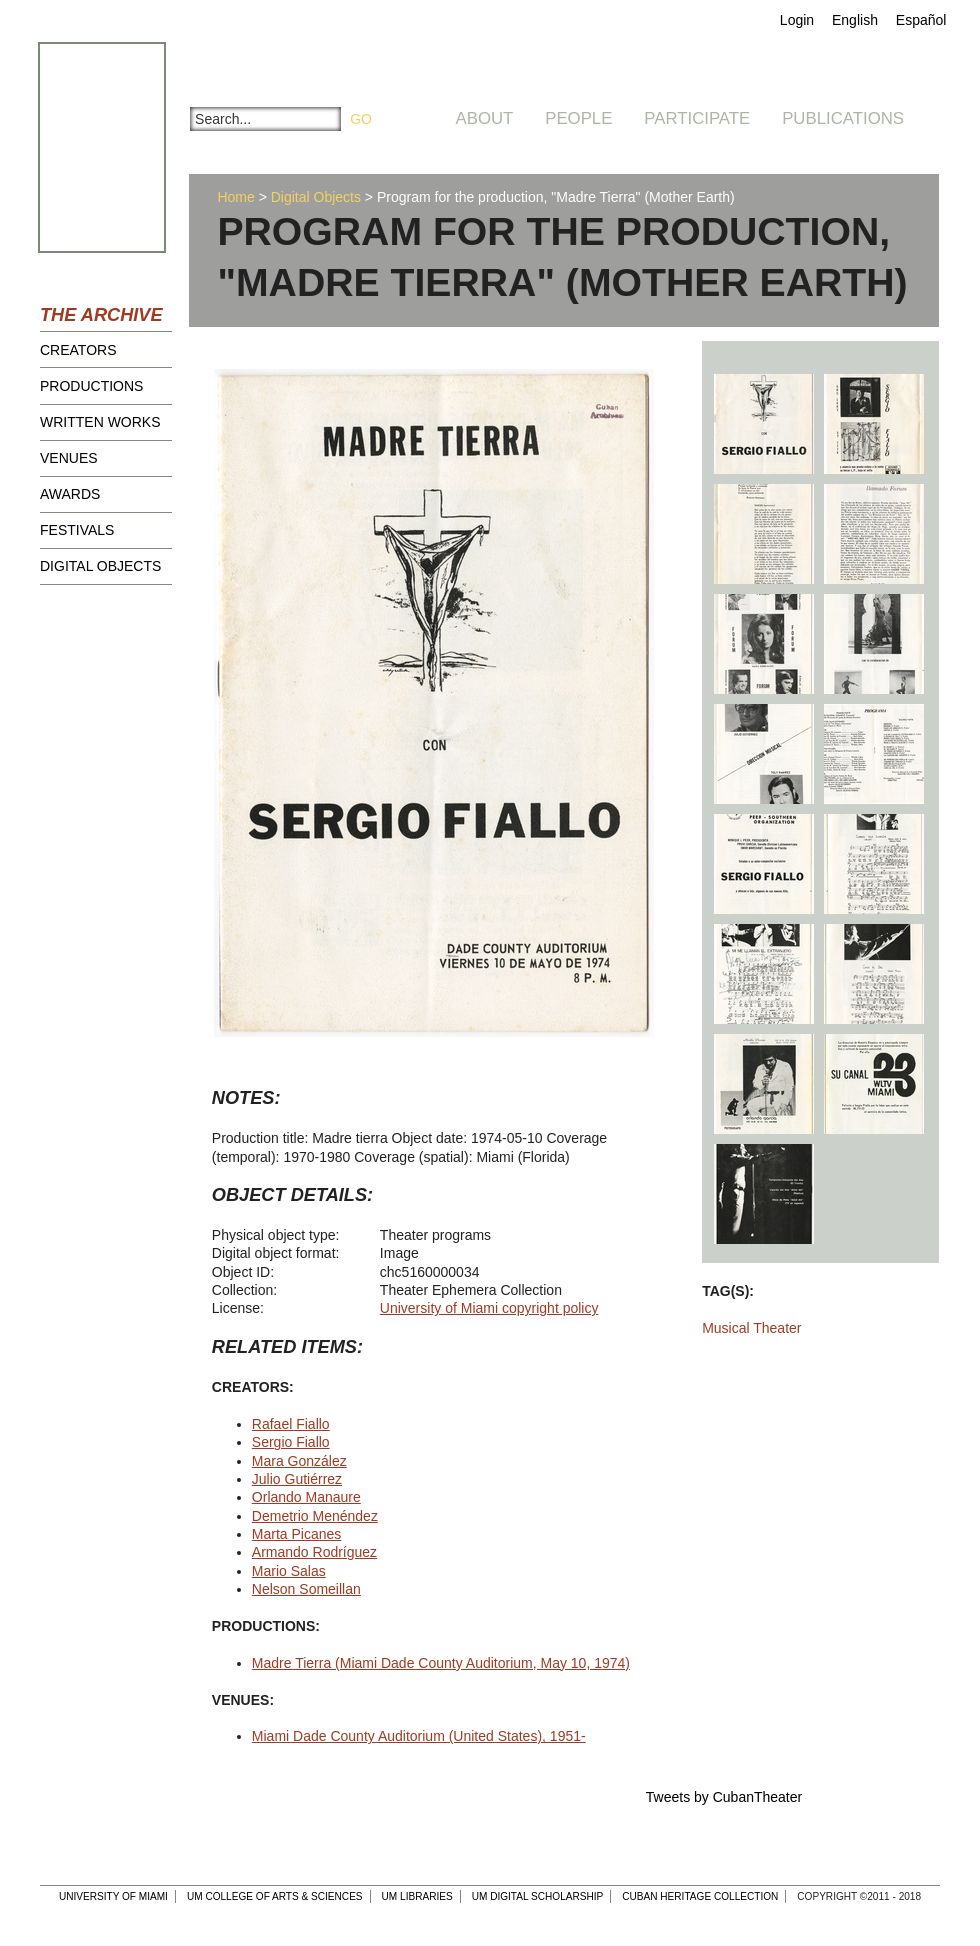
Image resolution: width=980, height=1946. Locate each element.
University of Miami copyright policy (489, 1308)
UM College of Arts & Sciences (275, 1896)
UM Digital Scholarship (538, 1896)
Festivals (77, 530)
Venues (69, 458)
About (485, 118)
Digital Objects (100, 566)
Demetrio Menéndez (315, 1516)
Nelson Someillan (306, 1589)
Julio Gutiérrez (297, 1479)
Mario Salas (289, 1571)
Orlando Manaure (306, 1497)
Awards (70, 494)
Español (921, 20)
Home (235, 197)
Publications (843, 118)
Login (797, 20)
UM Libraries (417, 1896)
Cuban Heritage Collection (700, 1896)
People (578, 118)
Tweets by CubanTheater (724, 1797)
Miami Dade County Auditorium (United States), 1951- (419, 1736)
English (855, 20)
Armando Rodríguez (314, 1552)
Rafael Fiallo (291, 1424)
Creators (78, 350)
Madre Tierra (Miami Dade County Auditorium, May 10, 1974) (441, 1663)
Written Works (100, 422)
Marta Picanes (296, 1534)
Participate (697, 118)
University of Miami (113, 1896)
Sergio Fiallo (291, 1442)
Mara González (299, 1461)
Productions (91, 386)
